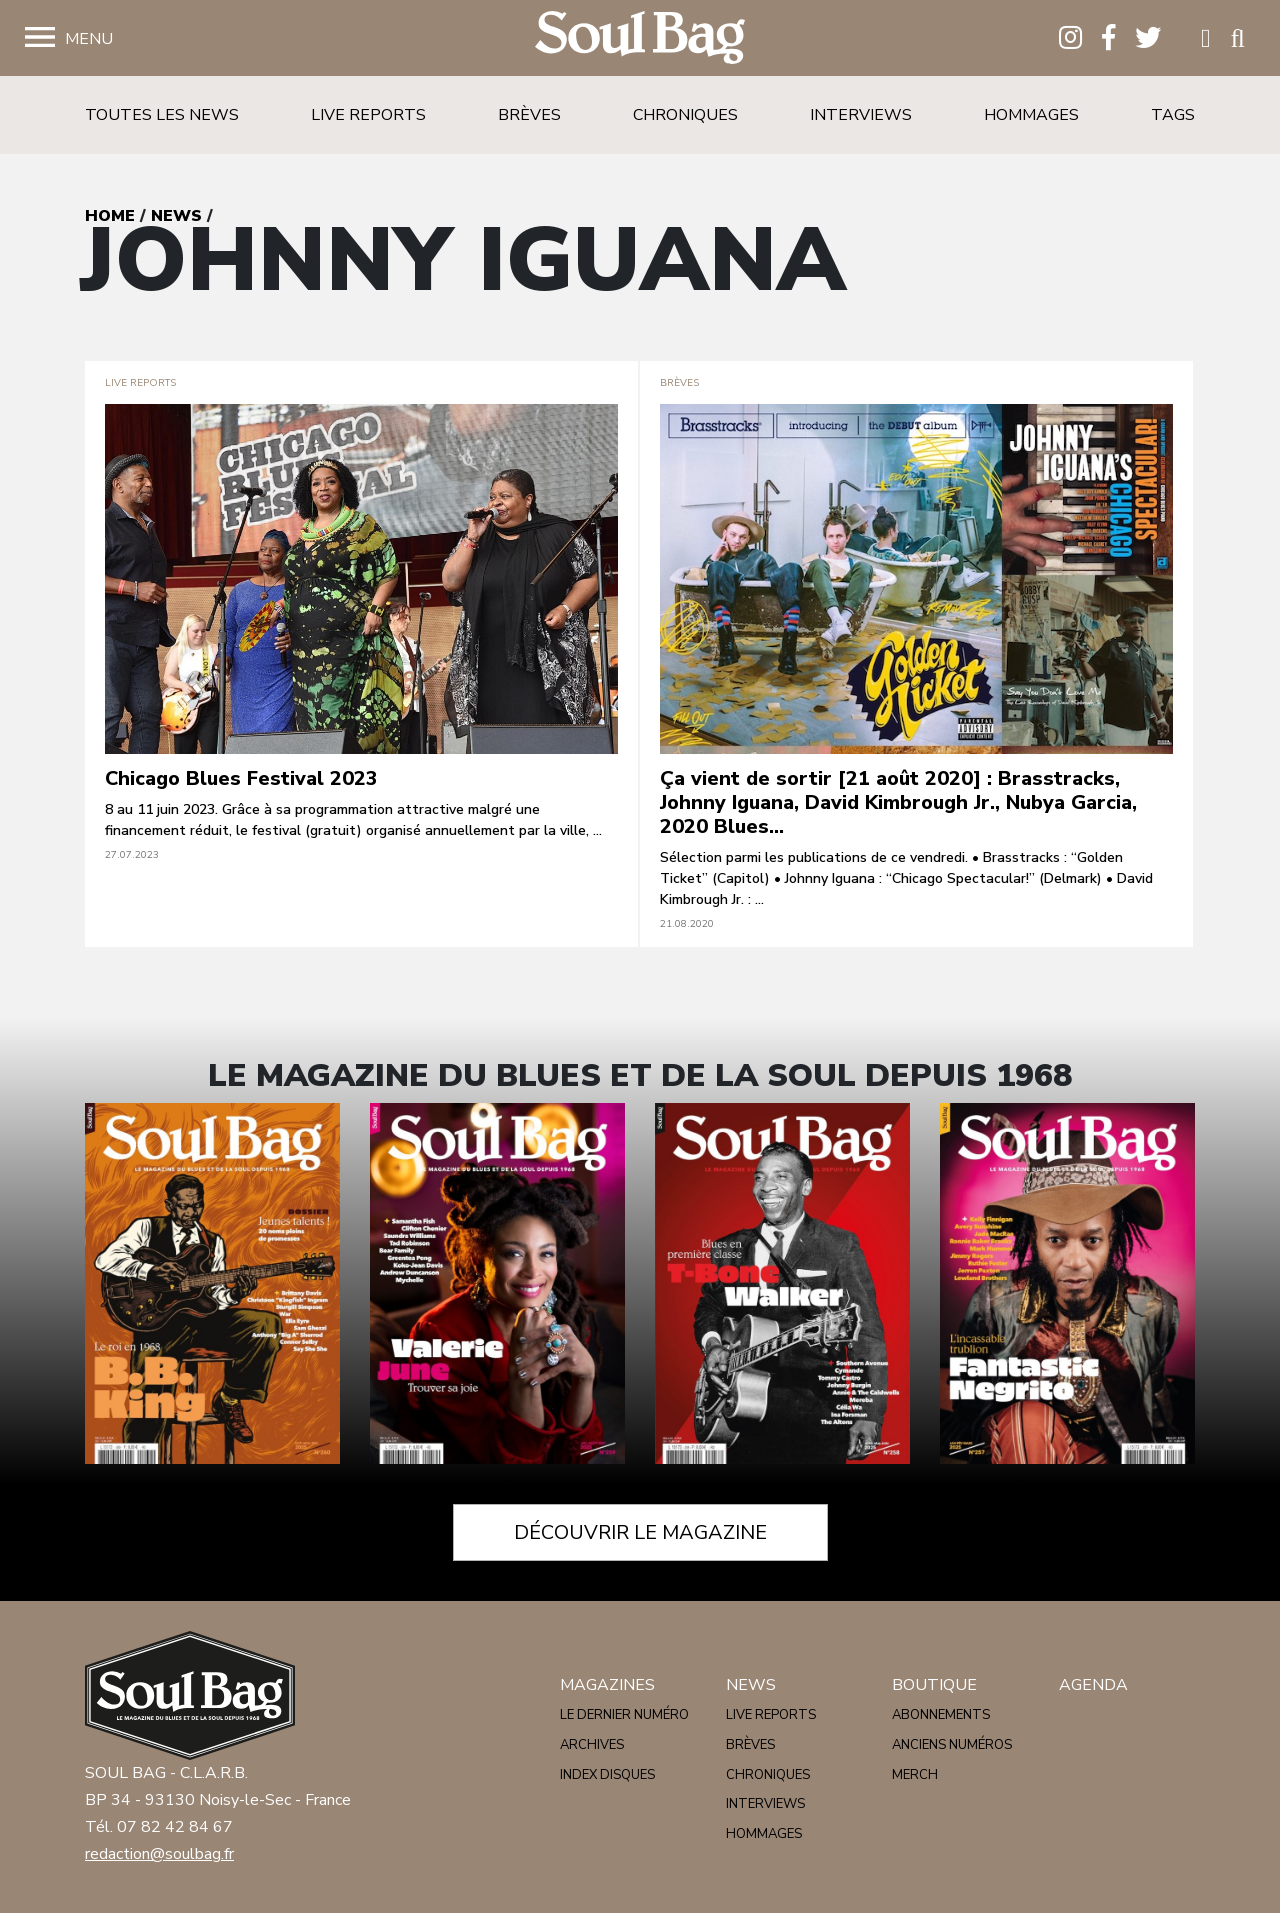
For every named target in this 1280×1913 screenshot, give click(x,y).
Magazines (607, 1685)
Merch (915, 1775)
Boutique (934, 1685)
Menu (89, 39)
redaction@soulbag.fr (159, 1854)
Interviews (861, 115)
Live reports (368, 115)
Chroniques (685, 115)
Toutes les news (162, 115)
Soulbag (640, 38)
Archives (592, 1745)
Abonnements (941, 1715)
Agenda (1093, 1685)
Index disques (607, 1775)
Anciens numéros (952, 1745)
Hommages (1031, 115)
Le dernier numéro (624, 1715)
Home (110, 216)
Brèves (529, 115)
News (176, 216)
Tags (1173, 115)
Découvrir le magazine (640, 1532)
